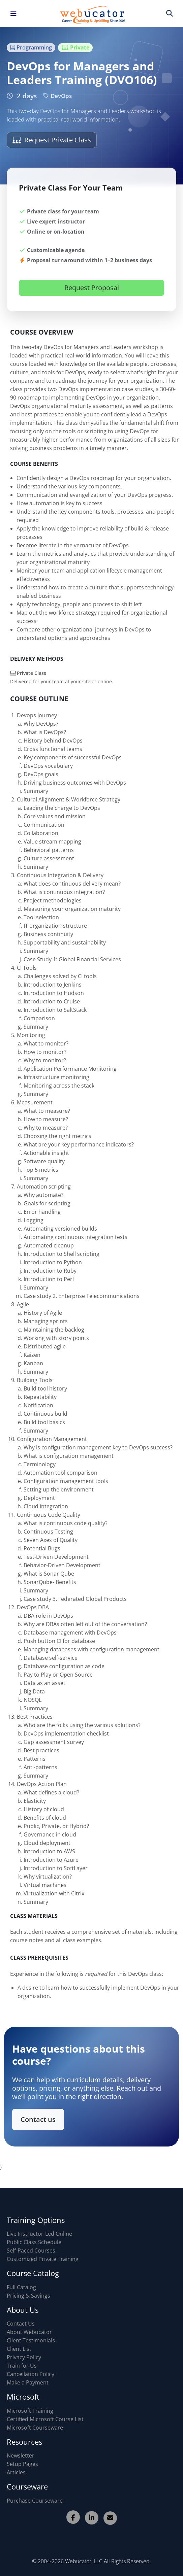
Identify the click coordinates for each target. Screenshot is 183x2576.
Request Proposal (91, 287)
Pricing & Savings (28, 2295)
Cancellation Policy (30, 2374)
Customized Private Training (43, 2259)
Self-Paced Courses (31, 2250)
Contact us (50, 2111)
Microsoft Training (30, 2410)
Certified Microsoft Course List (45, 2419)
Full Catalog (21, 2287)
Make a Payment (28, 2382)
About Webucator (29, 2332)
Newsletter (20, 2455)
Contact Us (21, 2323)
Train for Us (22, 2365)
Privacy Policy (24, 2357)
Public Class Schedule (34, 2242)
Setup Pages (22, 2464)
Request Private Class (51, 139)
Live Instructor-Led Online (39, 2233)
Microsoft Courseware (35, 2427)
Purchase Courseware (35, 2500)
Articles (16, 2472)
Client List (19, 2348)
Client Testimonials (31, 2340)
